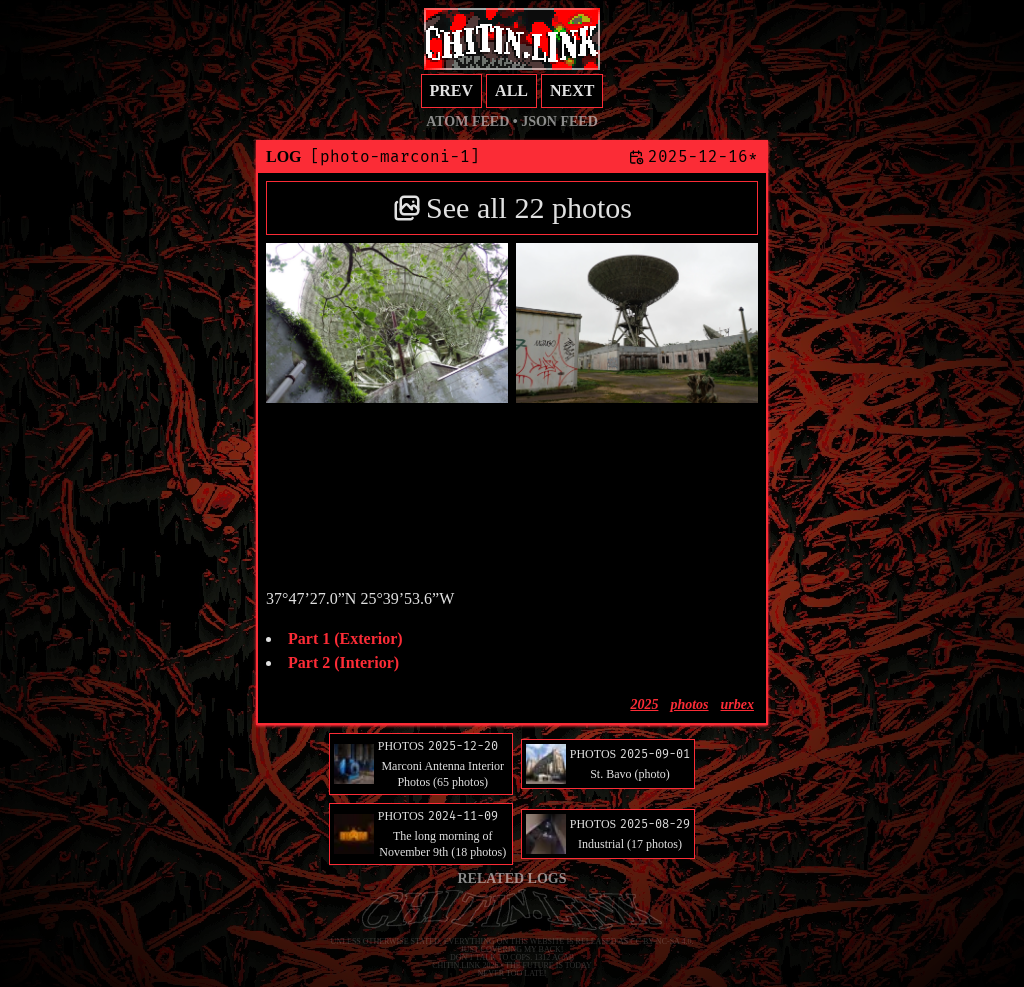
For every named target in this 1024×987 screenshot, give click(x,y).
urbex (737, 704)
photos (689, 704)
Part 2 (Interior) (343, 662)
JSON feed (559, 121)
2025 (644, 704)
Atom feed (467, 121)
